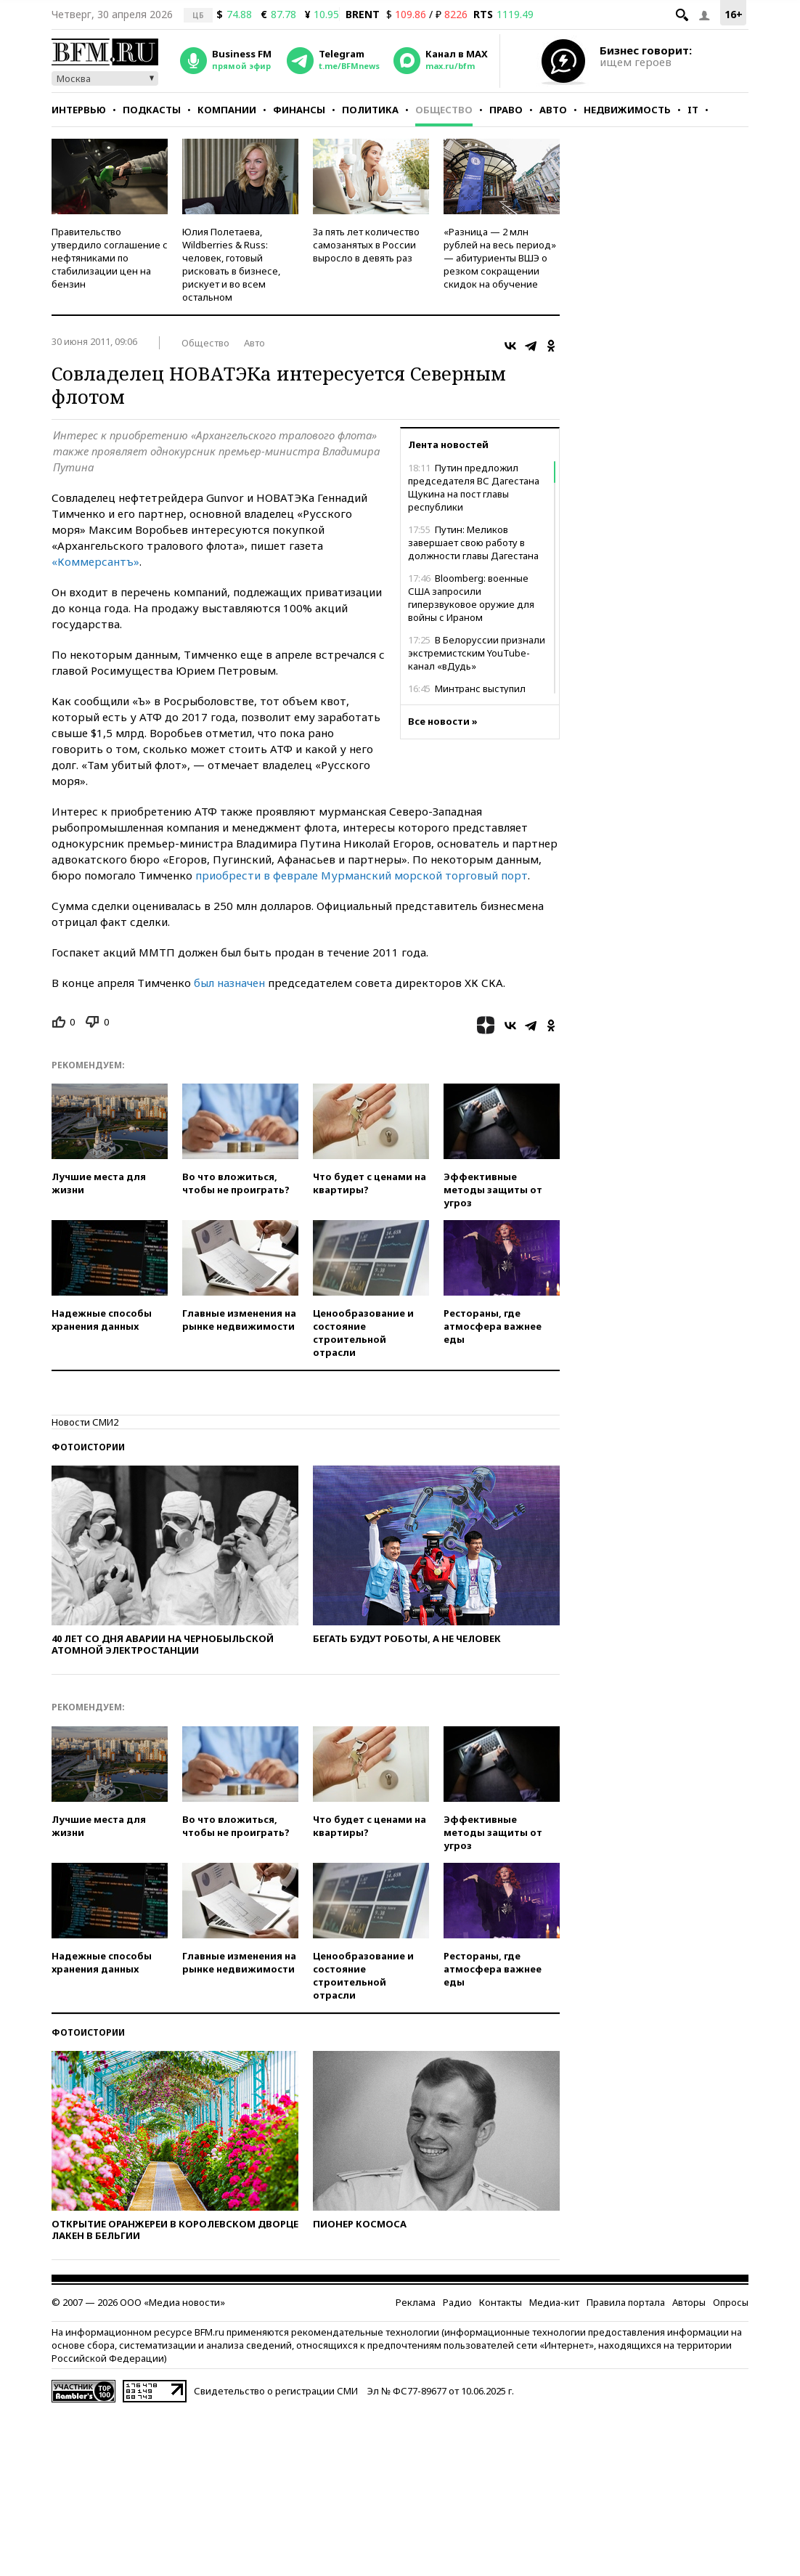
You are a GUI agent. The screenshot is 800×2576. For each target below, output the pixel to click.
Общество (444, 109)
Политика (370, 109)
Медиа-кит (554, 2302)
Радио (457, 2302)
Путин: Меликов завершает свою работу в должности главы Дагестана (473, 542)
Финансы (299, 109)
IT (692, 109)
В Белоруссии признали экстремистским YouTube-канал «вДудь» (476, 653)
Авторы (689, 2302)
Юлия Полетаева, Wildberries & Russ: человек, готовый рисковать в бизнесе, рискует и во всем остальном (231, 264)
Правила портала (626, 2302)
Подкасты (152, 109)
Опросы (730, 2302)
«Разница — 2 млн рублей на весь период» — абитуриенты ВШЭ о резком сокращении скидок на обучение (500, 257)
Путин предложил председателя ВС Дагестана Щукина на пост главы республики (473, 487)
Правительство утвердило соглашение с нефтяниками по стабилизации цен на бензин (110, 257)
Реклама (416, 2302)
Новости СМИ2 (85, 1422)
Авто (553, 109)
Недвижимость (627, 109)
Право (506, 109)
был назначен (229, 982)
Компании (226, 109)
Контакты (500, 2302)
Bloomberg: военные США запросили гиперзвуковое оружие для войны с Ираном (471, 598)
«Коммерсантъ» (95, 561)
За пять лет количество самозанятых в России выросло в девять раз (366, 244)
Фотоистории (88, 1447)
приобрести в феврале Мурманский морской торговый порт (361, 875)
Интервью (79, 109)
